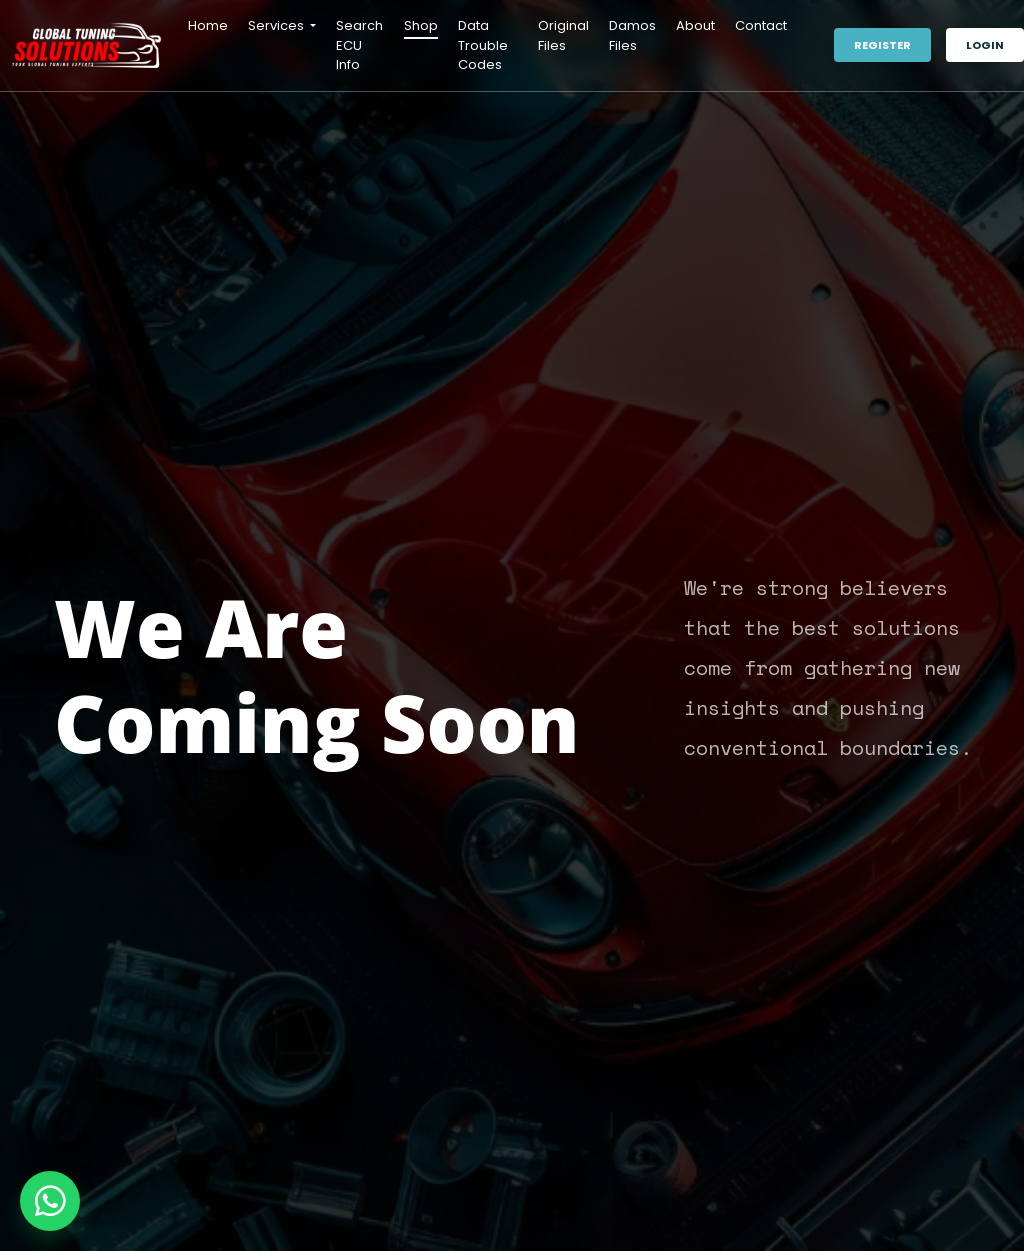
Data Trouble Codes (483, 45)
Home (208, 25)
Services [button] (277, 25)
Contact (761, 25)
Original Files (563, 35)
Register (882, 45)
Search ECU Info (359, 45)
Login (985, 45)
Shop (421, 25)
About (695, 25)
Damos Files (632, 35)
